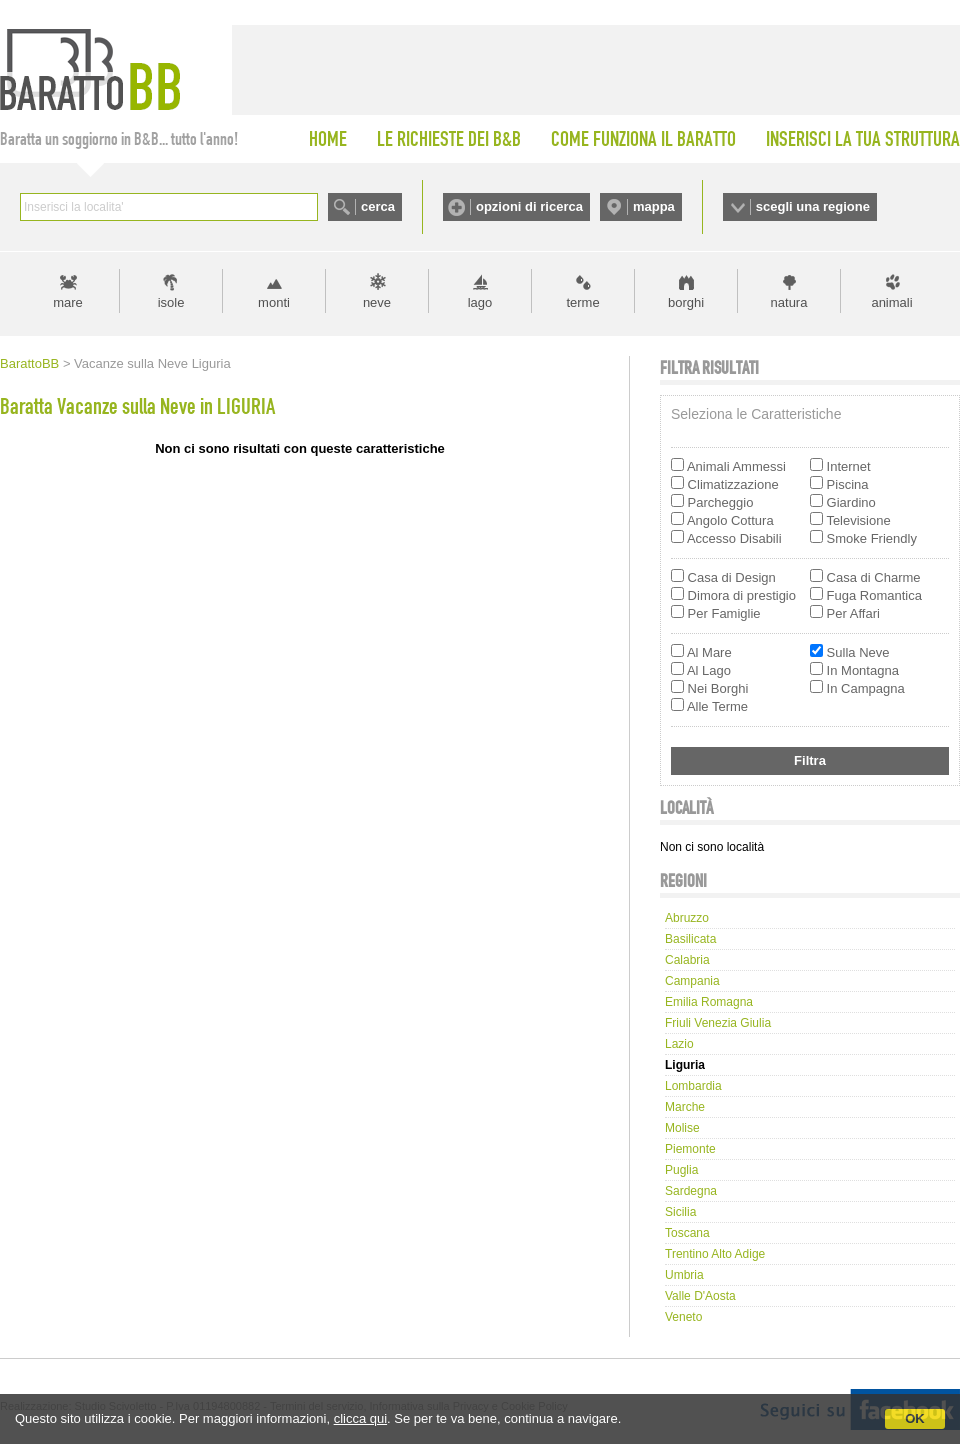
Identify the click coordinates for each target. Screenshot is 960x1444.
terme (582, 302)
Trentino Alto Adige (715, 1254)
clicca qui (360, 1418)
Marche (685, 1107)
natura (789, 302)
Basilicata (690, 939)
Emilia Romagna (709, 1002)
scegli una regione (813, 206)
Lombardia (693, 1086)
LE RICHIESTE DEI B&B (449, 139)
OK (915, 1418)
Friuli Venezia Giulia (718, 1023)
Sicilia (680, 1212)
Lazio (679, 1044)
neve (377, 302)
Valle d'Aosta (700, 1296)
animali (891, 302)
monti (274, 302)
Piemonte (690, 1149)
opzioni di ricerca (529, 206)
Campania (692, 981)
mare (68, 302)
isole (171, 302)
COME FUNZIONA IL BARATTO (643, 139)
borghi (686, 302)
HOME (328, 139)
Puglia (681, 1170)
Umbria (684, 1275)
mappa (654, 206)
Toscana (687, 1233)
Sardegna (691, 1191)
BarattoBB (29, 363)
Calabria (687, 960)
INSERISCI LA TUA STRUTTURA (863, 139)
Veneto (683, 1317)
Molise (682, 1128)
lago (480, 302)
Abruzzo (687, 918)
